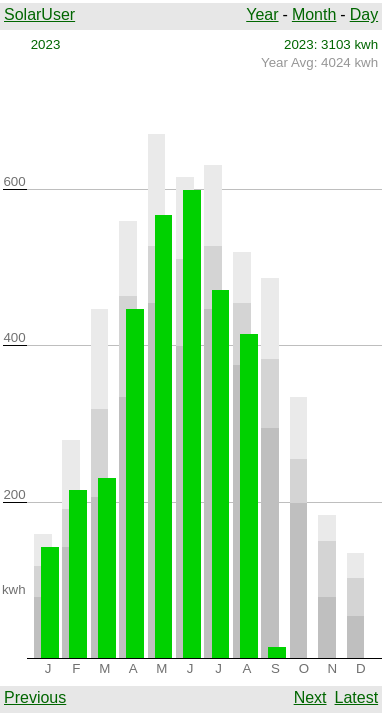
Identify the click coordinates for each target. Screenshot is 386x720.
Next (310, 697)
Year (262, 14)
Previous (35, 697)
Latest (357, 697)
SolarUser (39, 14)
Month (314, 14)
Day (364, 14)
